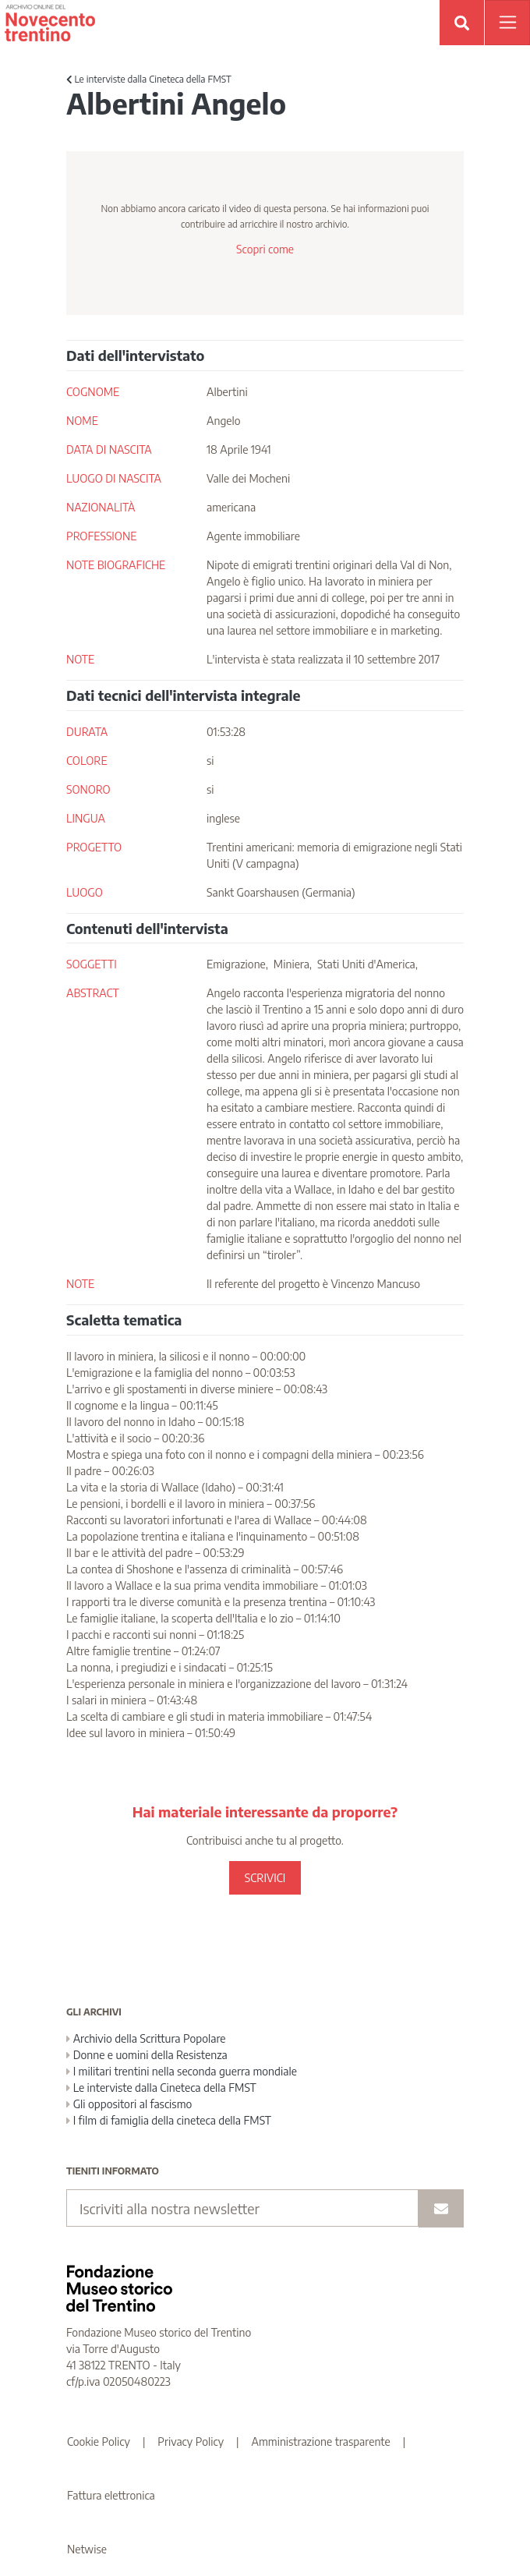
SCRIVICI (265, 1877)
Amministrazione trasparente (321, 2441)
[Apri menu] (507, 22)
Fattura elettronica (111, 2495)
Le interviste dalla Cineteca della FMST (148, 79)
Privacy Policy (190, 2441)
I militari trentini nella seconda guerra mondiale (181, 2071)
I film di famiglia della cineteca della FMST (168, 2120)
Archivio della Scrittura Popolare (146, 2038)
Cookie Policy (98, 2441)
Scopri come (265, 249)
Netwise (87, 2549)
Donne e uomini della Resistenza (147, 2054)
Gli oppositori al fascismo (129, 2104)
